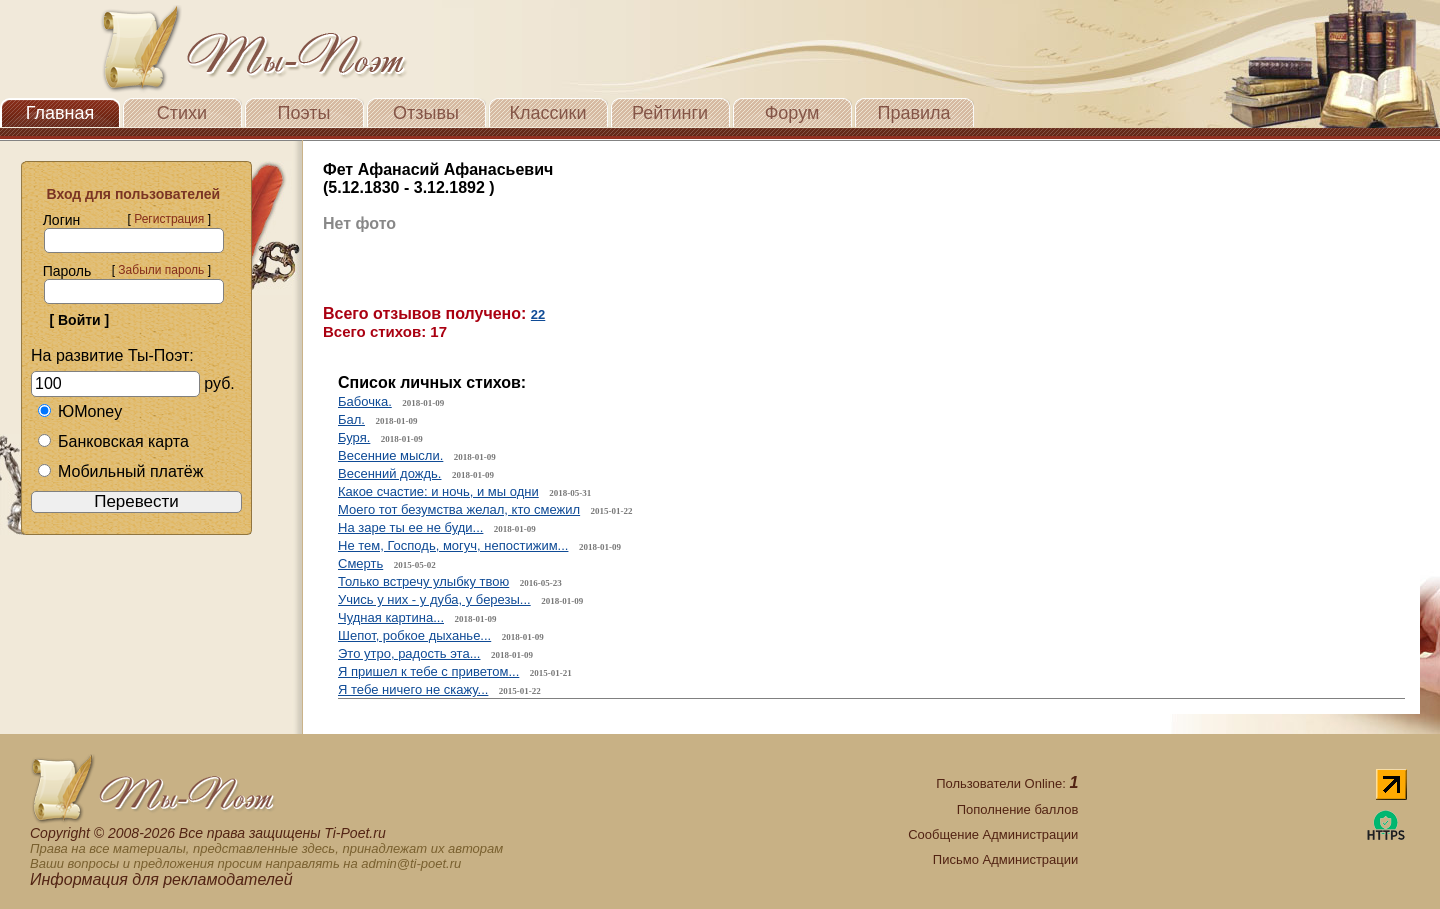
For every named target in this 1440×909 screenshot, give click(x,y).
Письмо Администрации (1005, 859)
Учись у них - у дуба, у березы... (434, 599)
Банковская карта (113, 441)
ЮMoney (79, 411)
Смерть (360, 563)
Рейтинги (670, 113)
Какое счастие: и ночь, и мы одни (438, 491)
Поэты (304, 113)
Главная (60, 113)
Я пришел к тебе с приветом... (428, 671)
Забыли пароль (161, 270)
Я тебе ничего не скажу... (413, 689)
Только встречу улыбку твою (423, 581)
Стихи (182, 113)
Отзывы (426, 113)
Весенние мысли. (390, 455)
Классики (548, 113)
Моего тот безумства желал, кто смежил (459, 509)
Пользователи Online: (1007, 783)
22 (538, 314)
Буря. (354, 437)
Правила (913, 113)
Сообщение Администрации (993, 834)
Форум (792, 113)
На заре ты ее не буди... (410, 527)
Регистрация (169, 219)
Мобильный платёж (120, 471)
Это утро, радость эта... (409, 653)
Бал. (351, 419)
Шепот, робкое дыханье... (414, 635)
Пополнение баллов (1018, 809)
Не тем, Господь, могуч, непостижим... (453, 545)
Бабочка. (365, 401)
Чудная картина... (391, 617)
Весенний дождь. (389, 473)
